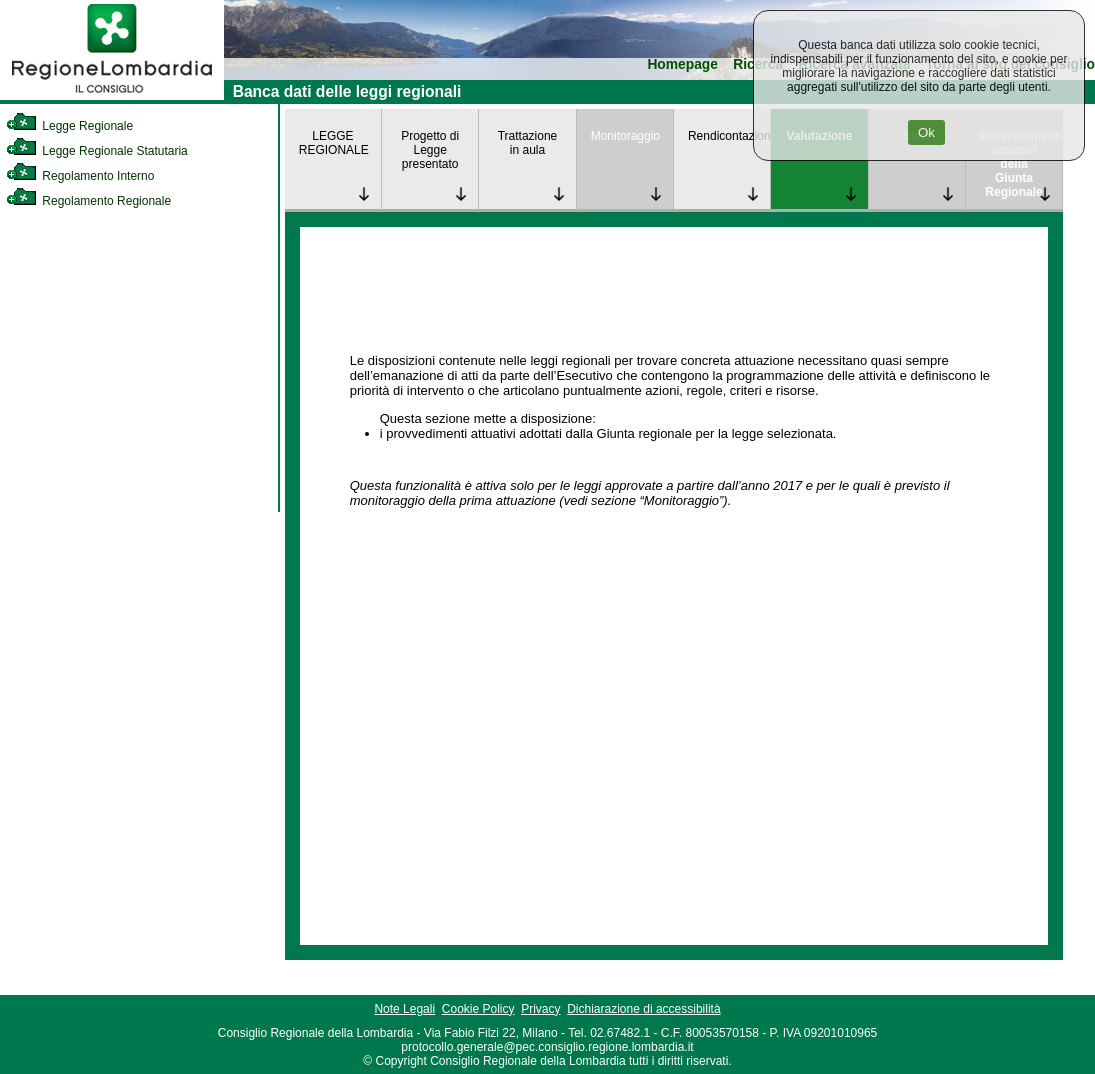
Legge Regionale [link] (69, 126)
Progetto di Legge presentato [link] (430, 150)
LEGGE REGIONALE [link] (334, 143)
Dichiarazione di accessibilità (643, 1009)
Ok (926, 132)
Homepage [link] (682, 64)
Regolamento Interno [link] (80, 176)
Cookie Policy (478, 1009)
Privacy (540, 1009)
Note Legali (404, 1009)
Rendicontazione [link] (729, 136)
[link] (112, 96)
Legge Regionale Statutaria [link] (97, 151)
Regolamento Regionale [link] (88, 201)
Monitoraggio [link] (625, 136)
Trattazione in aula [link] (528, 143)
